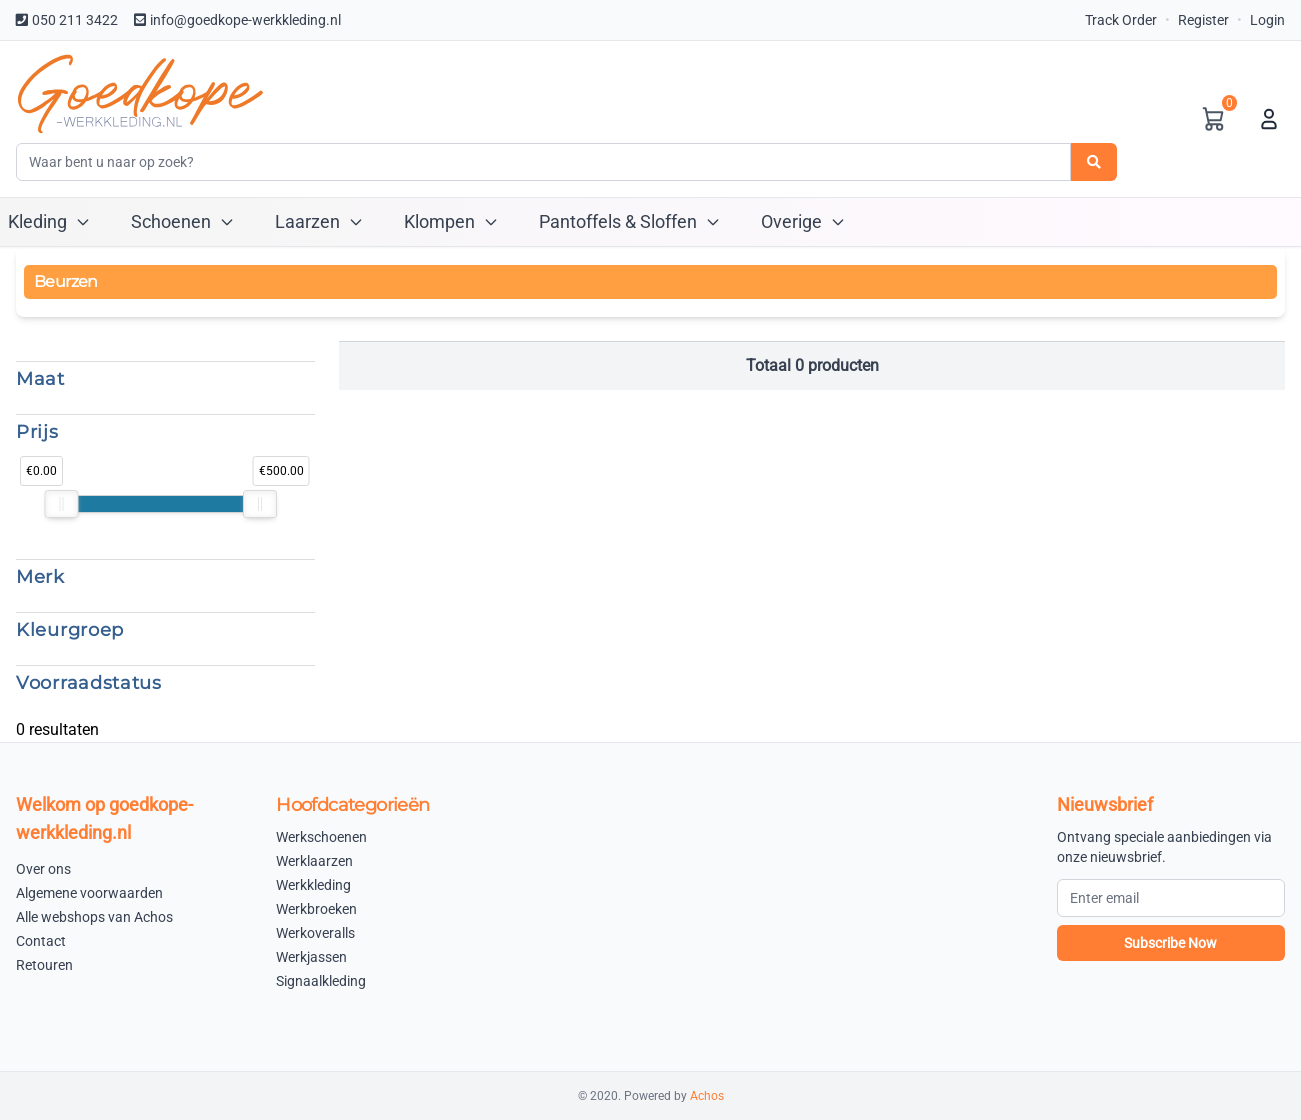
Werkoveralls (315, 933)
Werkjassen (311, 957)
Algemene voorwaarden (89, 893)
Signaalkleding (321, 981)
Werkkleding (313, 885)
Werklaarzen (314, 861)
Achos (707, 1096)
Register (1203, 20)
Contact (41, 941)
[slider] (62, 504)
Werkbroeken (316, 909)
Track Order (1121, 20)
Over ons (43, 869)
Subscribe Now (1170, 943)
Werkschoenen (321, 837)
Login (1267, 20)
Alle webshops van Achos (94, 917)
